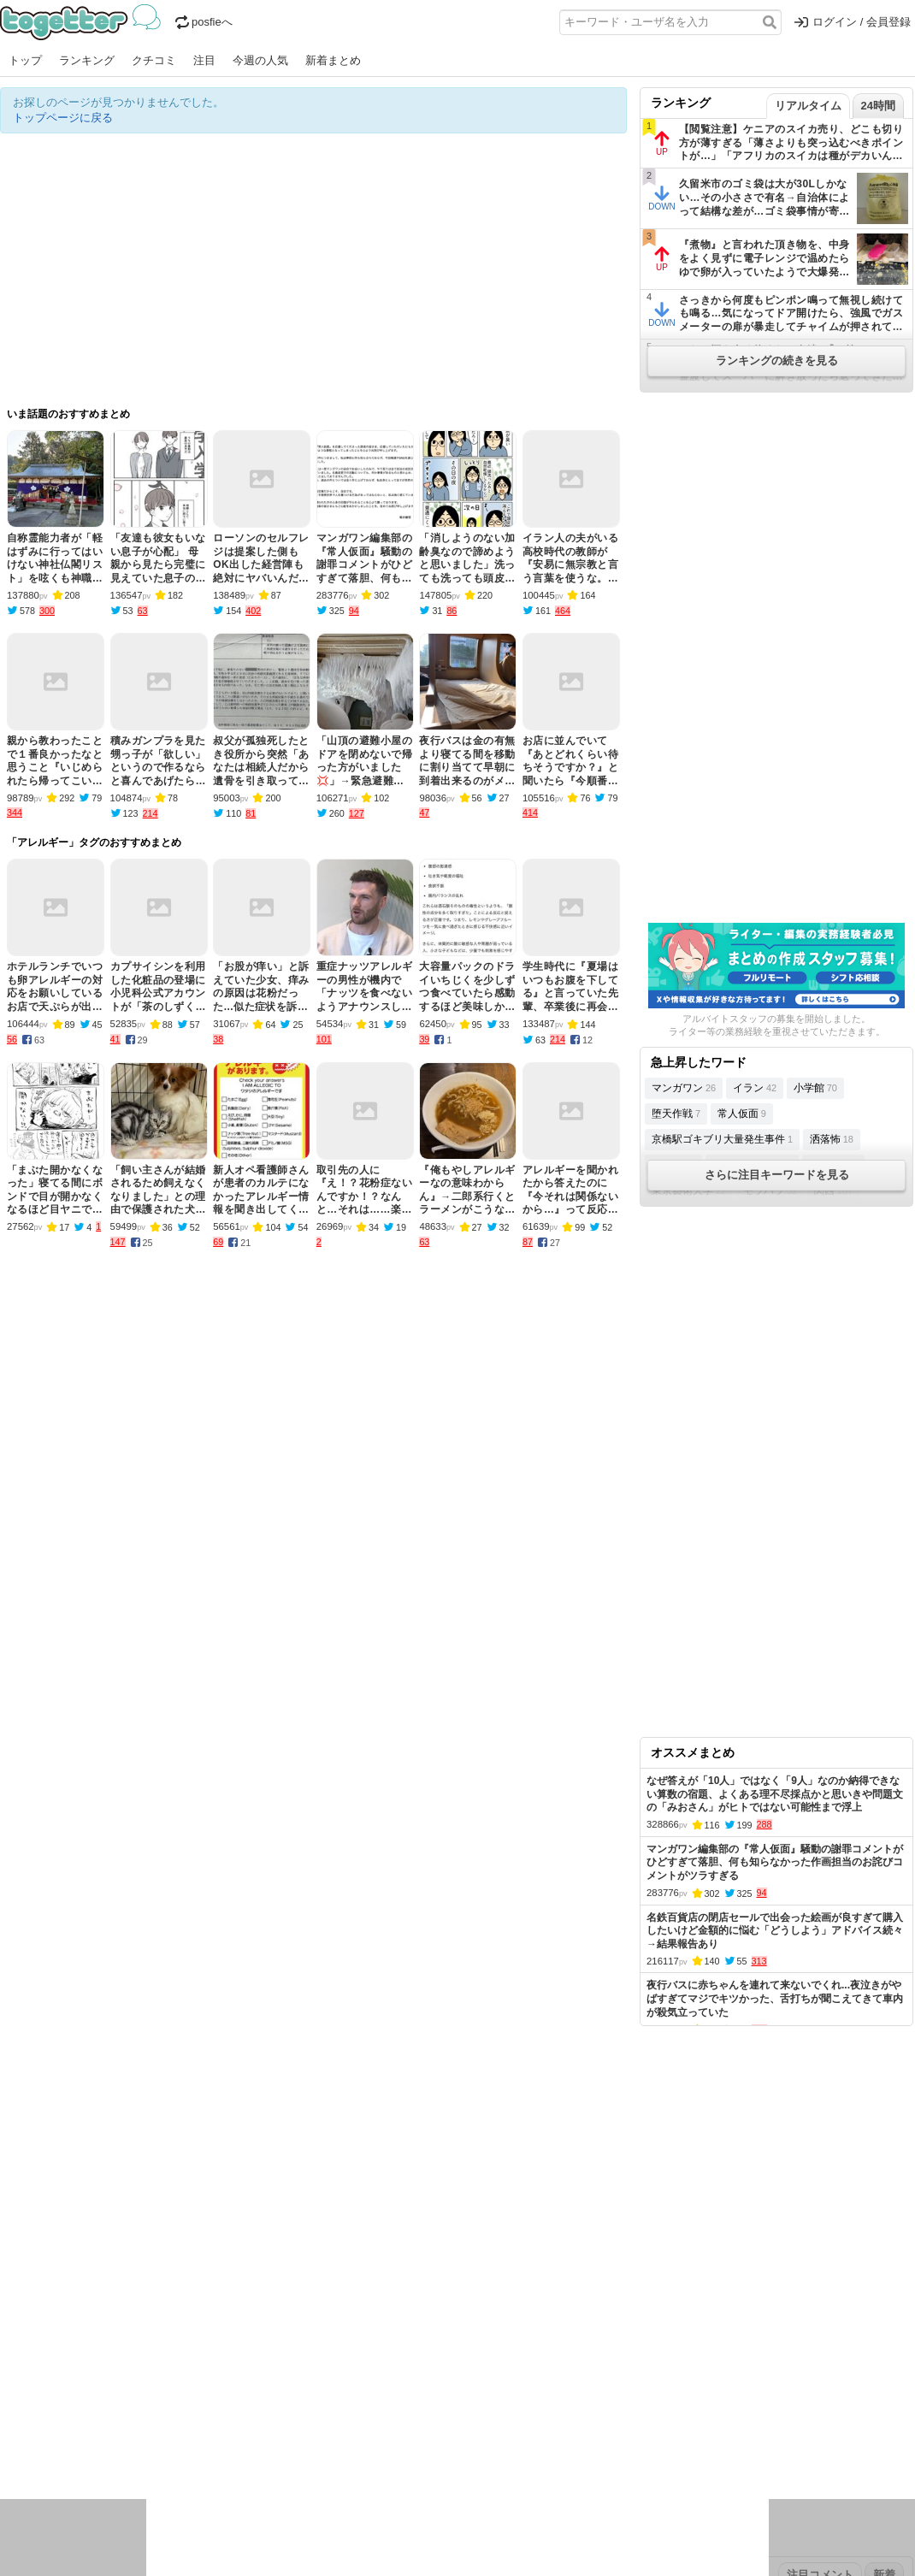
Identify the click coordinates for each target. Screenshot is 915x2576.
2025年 (239, 2371)
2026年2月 (144, 2371)
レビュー (270, 2425)
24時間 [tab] (878, 105)
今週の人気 (260, 60)
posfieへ (204, 22)
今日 (11, 2371)
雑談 (310, 2425)
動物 (150, 2447)
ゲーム (568, 2425)
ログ (230, 2425)
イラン (754, 1088)
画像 (120, 2447)
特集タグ (22, 2480)
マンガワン (684, 1088)
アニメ (528, 2425)
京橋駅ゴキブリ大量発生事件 (722, 1139)
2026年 (196, 2371)
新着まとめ (333, 60)
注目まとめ (28, 2317)
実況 (150, 2425)
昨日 (40, 2371)
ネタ (91, 2447)
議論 (120, 2425)
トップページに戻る (63, 117)
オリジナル (340, 2317)
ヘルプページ (408, 2317)
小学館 (815, 1088)
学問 (339, 2425)
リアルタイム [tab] (808, 105)
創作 (11, 2447)
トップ (25, 60)
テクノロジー (390, 2425)
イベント (190, 2425)
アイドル (482, 2425)
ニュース (22, 2425)
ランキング (87, 60)
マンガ (608, 2425)
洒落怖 (831, 1139)
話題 (62, 2425)
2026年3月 (84, 2371)
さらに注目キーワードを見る (777, 1174)
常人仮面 (741, 1114)
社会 (91, 2425)
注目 (204, 60)
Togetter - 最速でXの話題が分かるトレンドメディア (83, 22)
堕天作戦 (676, 1114)
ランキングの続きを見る (777, 360)
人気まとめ (152, 2317)
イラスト (51, 2447)
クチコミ (154, 60)
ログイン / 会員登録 (852, 21)
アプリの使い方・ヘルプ (509, 2317)
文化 (442, 2425)
